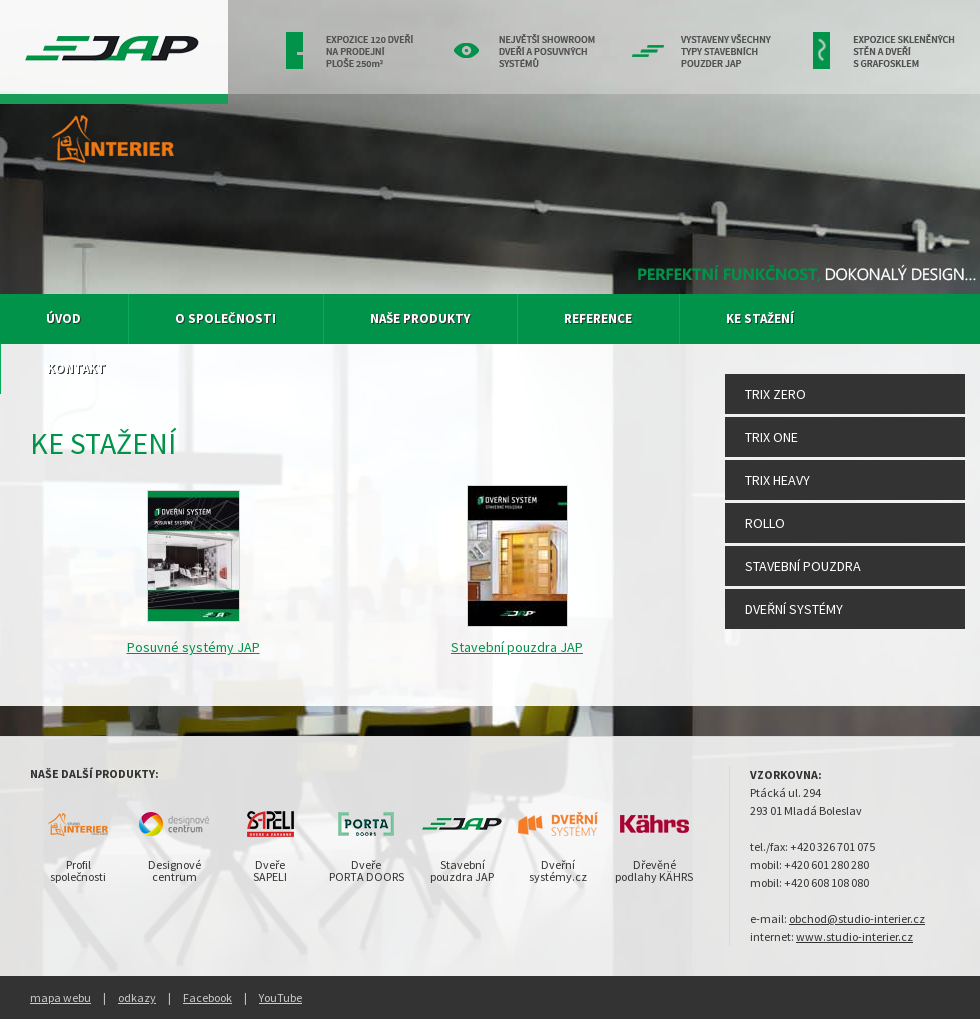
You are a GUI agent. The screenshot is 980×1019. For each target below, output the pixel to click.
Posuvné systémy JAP (193, 647)
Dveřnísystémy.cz (558, 870)
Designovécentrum (174, 870)
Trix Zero (775, 394)
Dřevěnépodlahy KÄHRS (654, 870)
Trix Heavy (777, 480)
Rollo (765, 523)
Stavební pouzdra (803, 566)
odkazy (137, 997)
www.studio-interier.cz (854, 936)
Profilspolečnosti (78, 870)
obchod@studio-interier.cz (857, 918)
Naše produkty (420, 318)
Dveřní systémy (794, 609)
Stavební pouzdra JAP (517, 647)
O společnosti (225, 318)
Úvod (63, 318)
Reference (598, 318)
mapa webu (60, 997)
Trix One (771, 437)
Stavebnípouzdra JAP (462, 870)
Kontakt (76, 368)
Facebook (207, 997)
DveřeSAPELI (270, 870)
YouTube (280, 997)
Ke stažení (760, 318)
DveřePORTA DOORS (366, 870)
